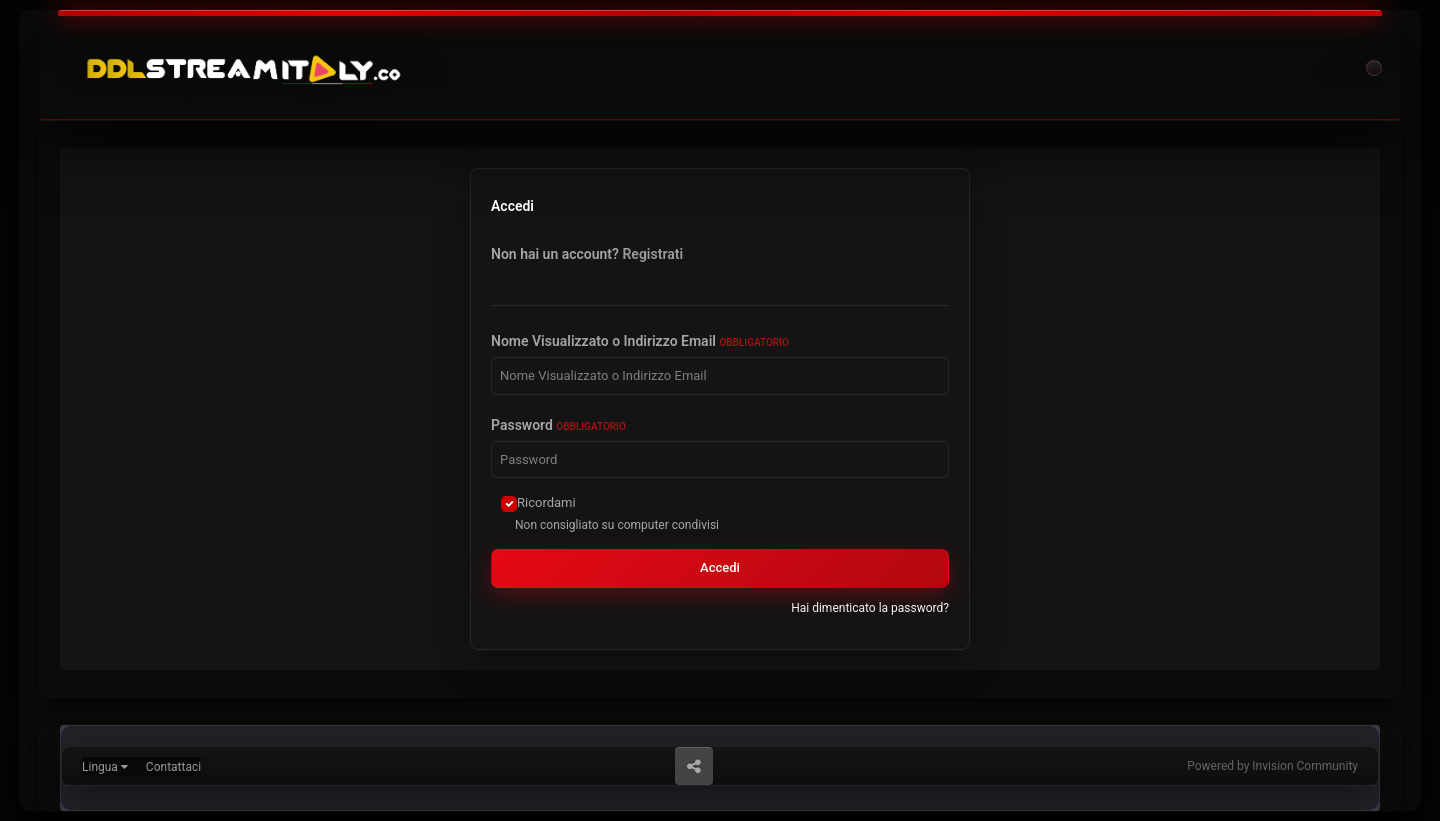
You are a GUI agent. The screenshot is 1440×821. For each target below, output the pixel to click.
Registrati (652, 254)
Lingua (105, 767)
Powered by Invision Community (1272, 766)
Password (558, 425)
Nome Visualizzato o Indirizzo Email (640, 341)
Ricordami (546, 502)
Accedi (720, 567)
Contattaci (173, 767)
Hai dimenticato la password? (870, 608)
